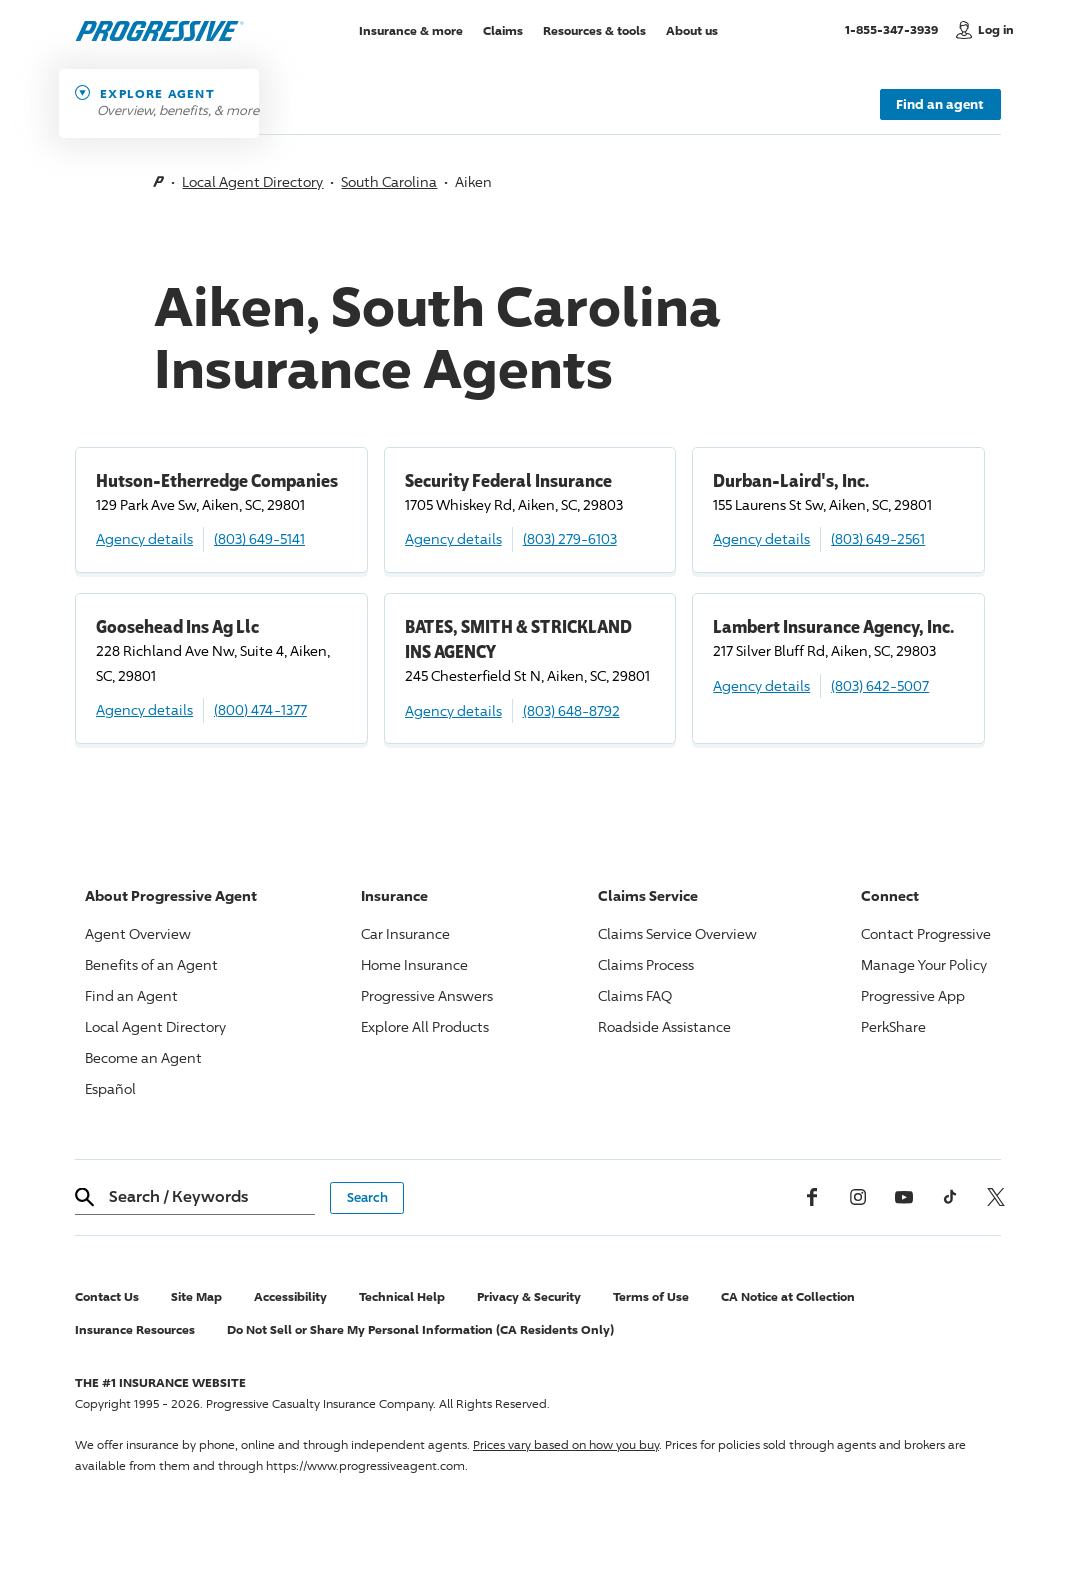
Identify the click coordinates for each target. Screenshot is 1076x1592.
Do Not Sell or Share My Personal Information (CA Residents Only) (420, 1329)
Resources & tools (594, 29)
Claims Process (646, 964)
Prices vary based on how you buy (566, 1444)
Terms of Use (651, 1296)
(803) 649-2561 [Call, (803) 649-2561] (878, 538)
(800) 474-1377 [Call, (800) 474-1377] (260, 709)
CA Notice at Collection (788, 1296)
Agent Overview (138, 933)
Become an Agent (143, 1057)
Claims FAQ (635, 995)
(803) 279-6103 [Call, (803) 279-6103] (570, 538)
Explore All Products (425, 1026)
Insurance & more (411, 29)
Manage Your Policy (924, 964)
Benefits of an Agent (151, 964)
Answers (427, 995)
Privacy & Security (529, 1296)
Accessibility (290, 1296)
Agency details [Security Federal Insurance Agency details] (453, 538)
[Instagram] (858, 1197)
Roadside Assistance (664, 1026)
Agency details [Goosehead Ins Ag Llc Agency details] (144, 709)
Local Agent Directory (252, 181)
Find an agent (940, 104)
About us (692, 29)
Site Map (196, 1296)
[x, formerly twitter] (996, 1197)
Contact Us (107, 1296)
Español (110, 1088)
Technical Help (402, 1296)
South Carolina (389, 181)
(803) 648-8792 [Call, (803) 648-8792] (571, 710)
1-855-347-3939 (895, 29)
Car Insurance (405, 933)
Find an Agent (131, 995)
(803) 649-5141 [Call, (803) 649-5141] (259, 538)
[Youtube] (904, 1197)
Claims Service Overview (677, 933)
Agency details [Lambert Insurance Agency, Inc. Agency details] (761, 685)
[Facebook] (812, 1197)
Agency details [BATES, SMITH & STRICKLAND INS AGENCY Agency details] (453, 710)
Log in (996, 29)
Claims (503, 29)
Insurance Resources (135, 1329)
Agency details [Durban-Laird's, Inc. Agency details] (761, 538)
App (913, 995)
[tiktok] (950, 1197)
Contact (926, 933)
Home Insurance (414, 964)
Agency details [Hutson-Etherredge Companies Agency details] (144, 538)
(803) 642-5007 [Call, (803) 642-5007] (880, 685)
